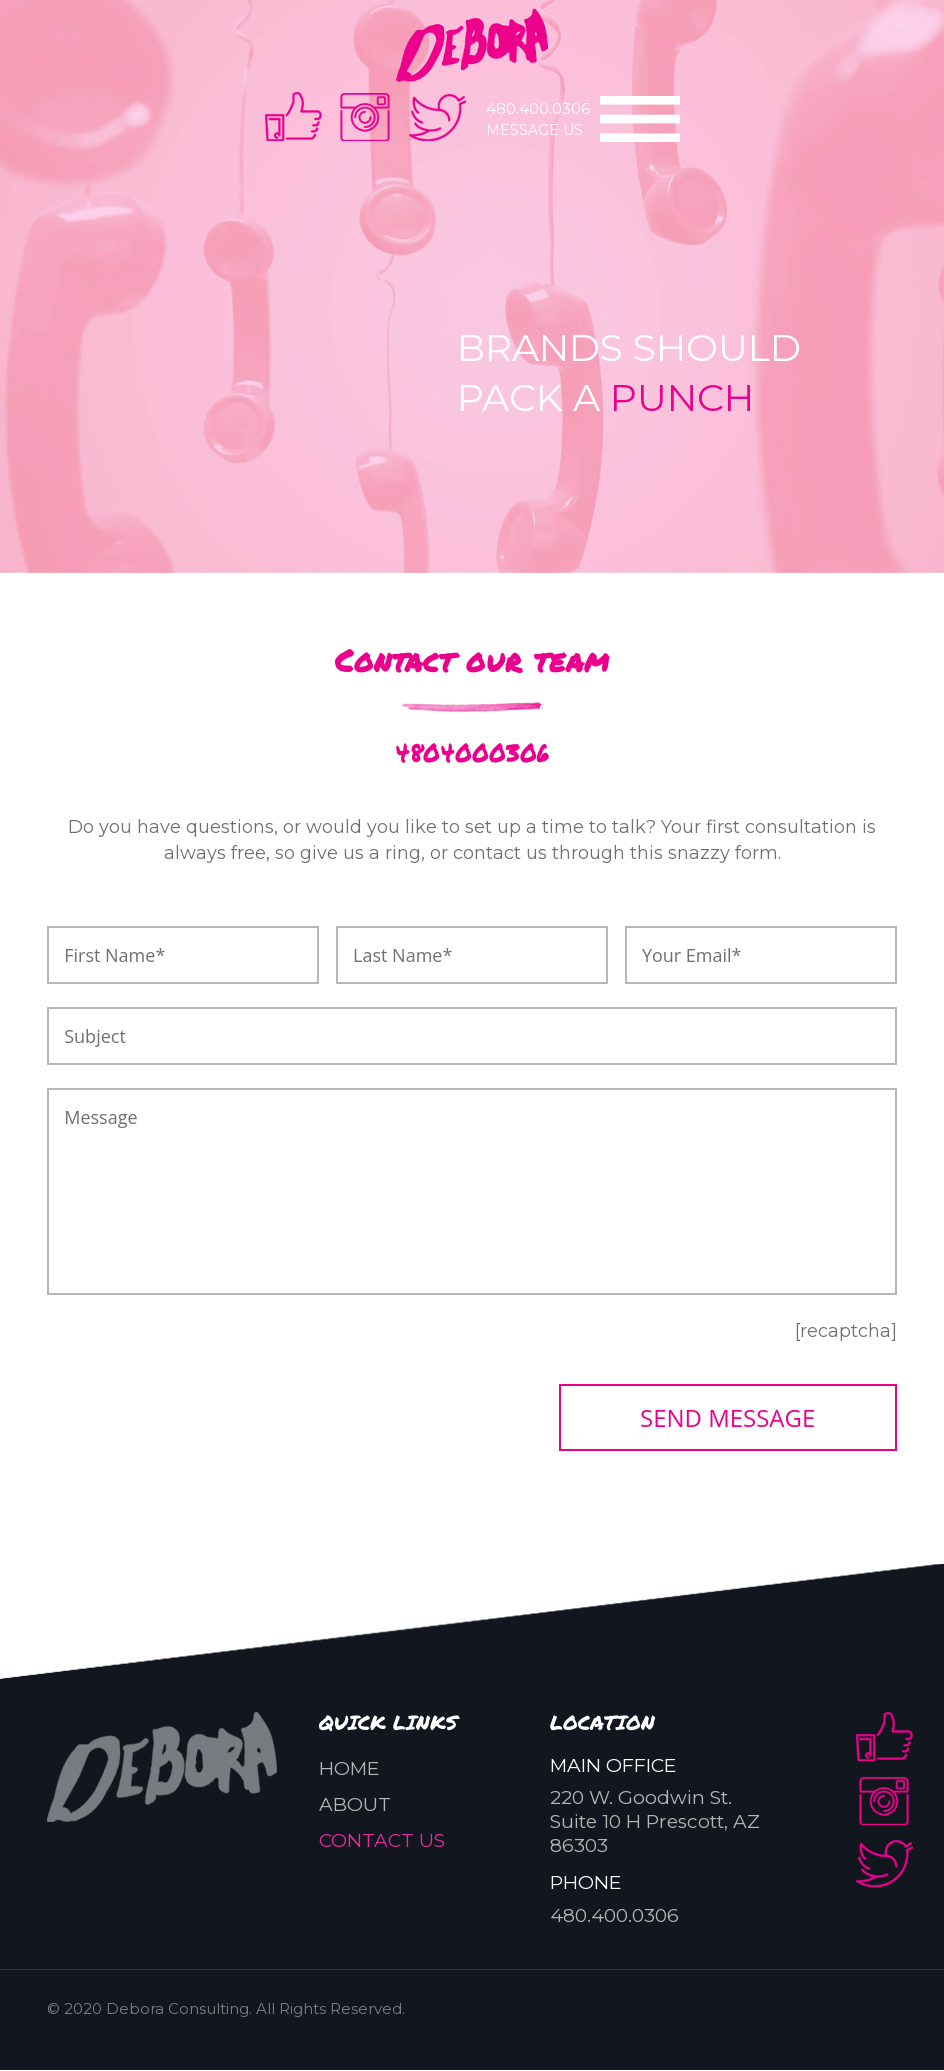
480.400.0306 (538, 108)
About (355, 1805)
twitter (437, 116)
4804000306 (472, 752)
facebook (293, 116)
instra (365, 116)
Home (349, 1769)
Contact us (382, 1841)
